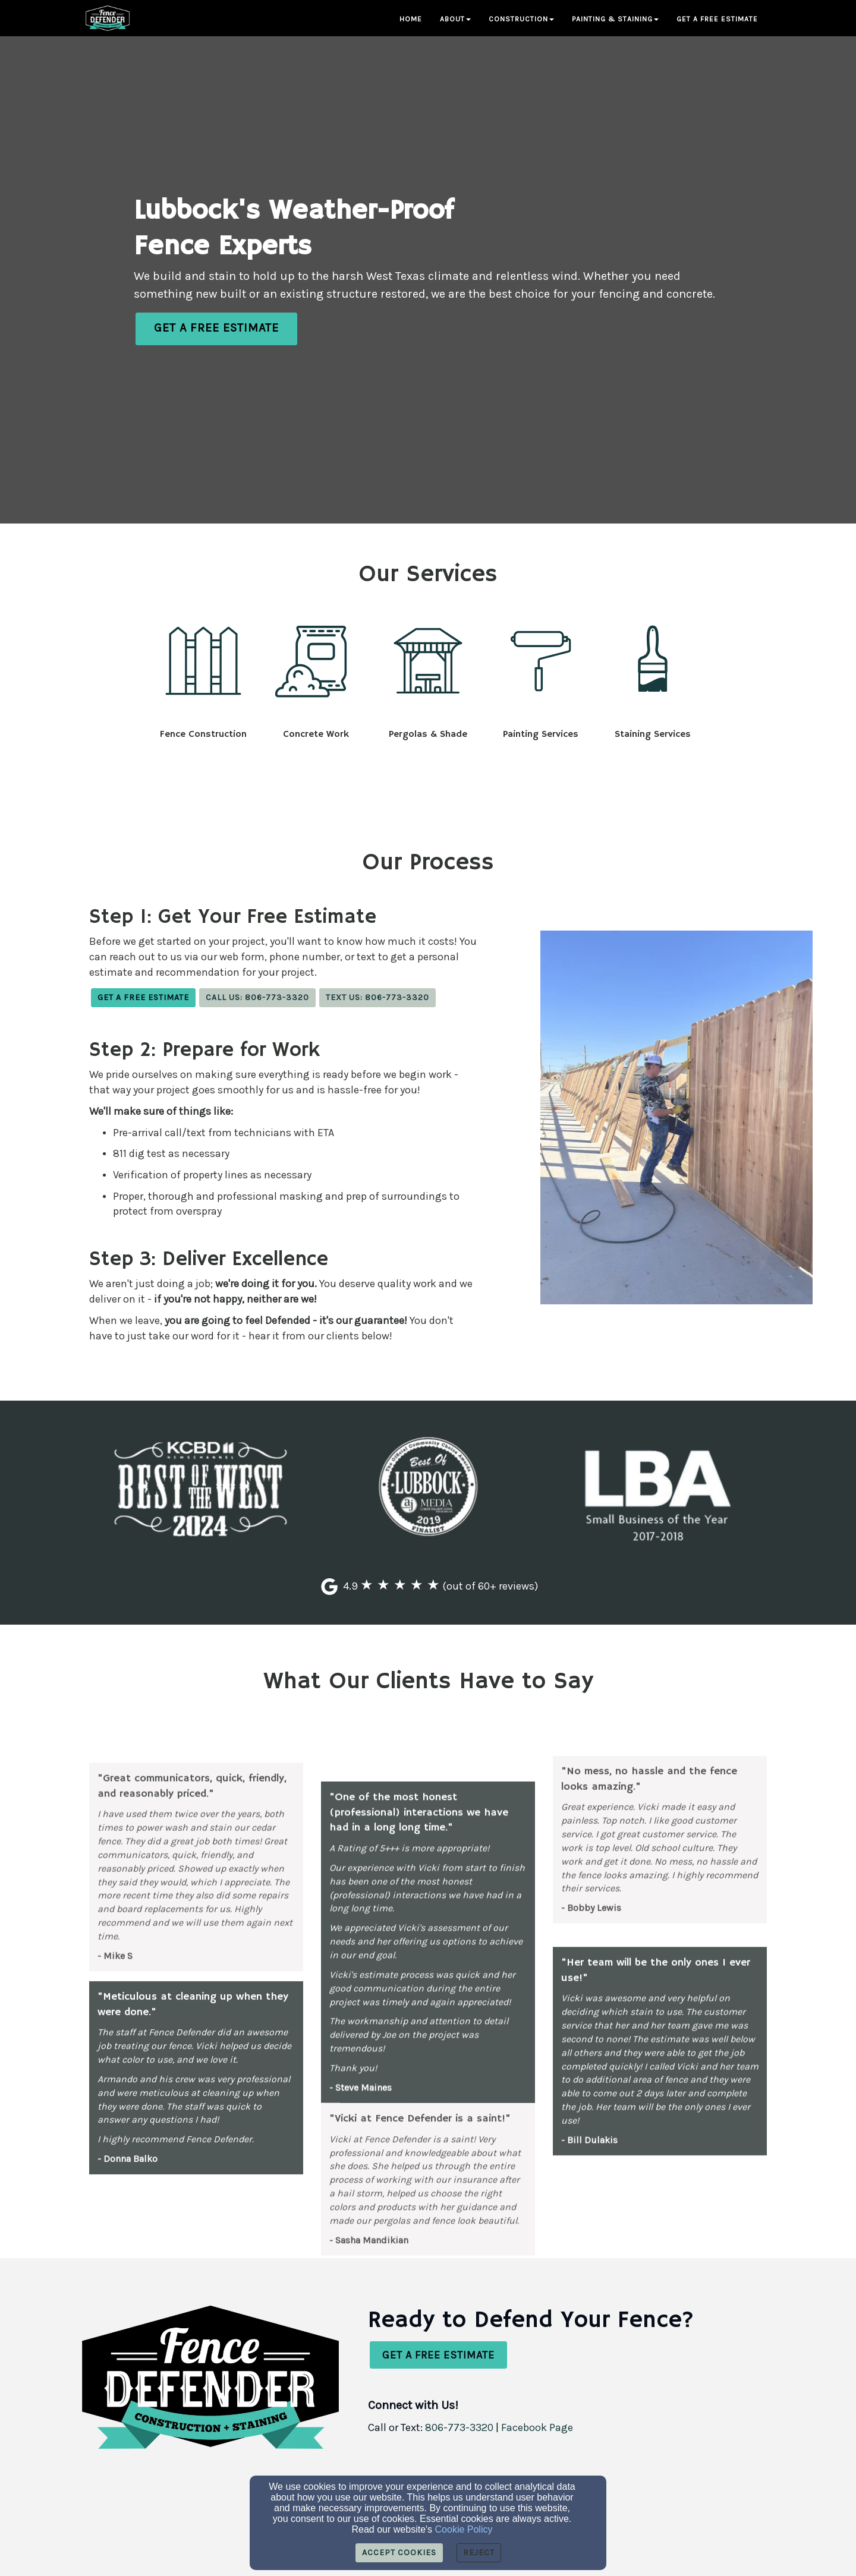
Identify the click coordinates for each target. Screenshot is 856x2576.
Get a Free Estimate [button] (717, 19)
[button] (216, 329)
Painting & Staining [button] (615, 19)
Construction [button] (521, 19)
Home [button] (410, 19)
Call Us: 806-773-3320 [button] (257, 997)
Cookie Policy (464, 2529)
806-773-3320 (459, 2427)
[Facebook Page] (537, 2427)
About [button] (455, 19)
